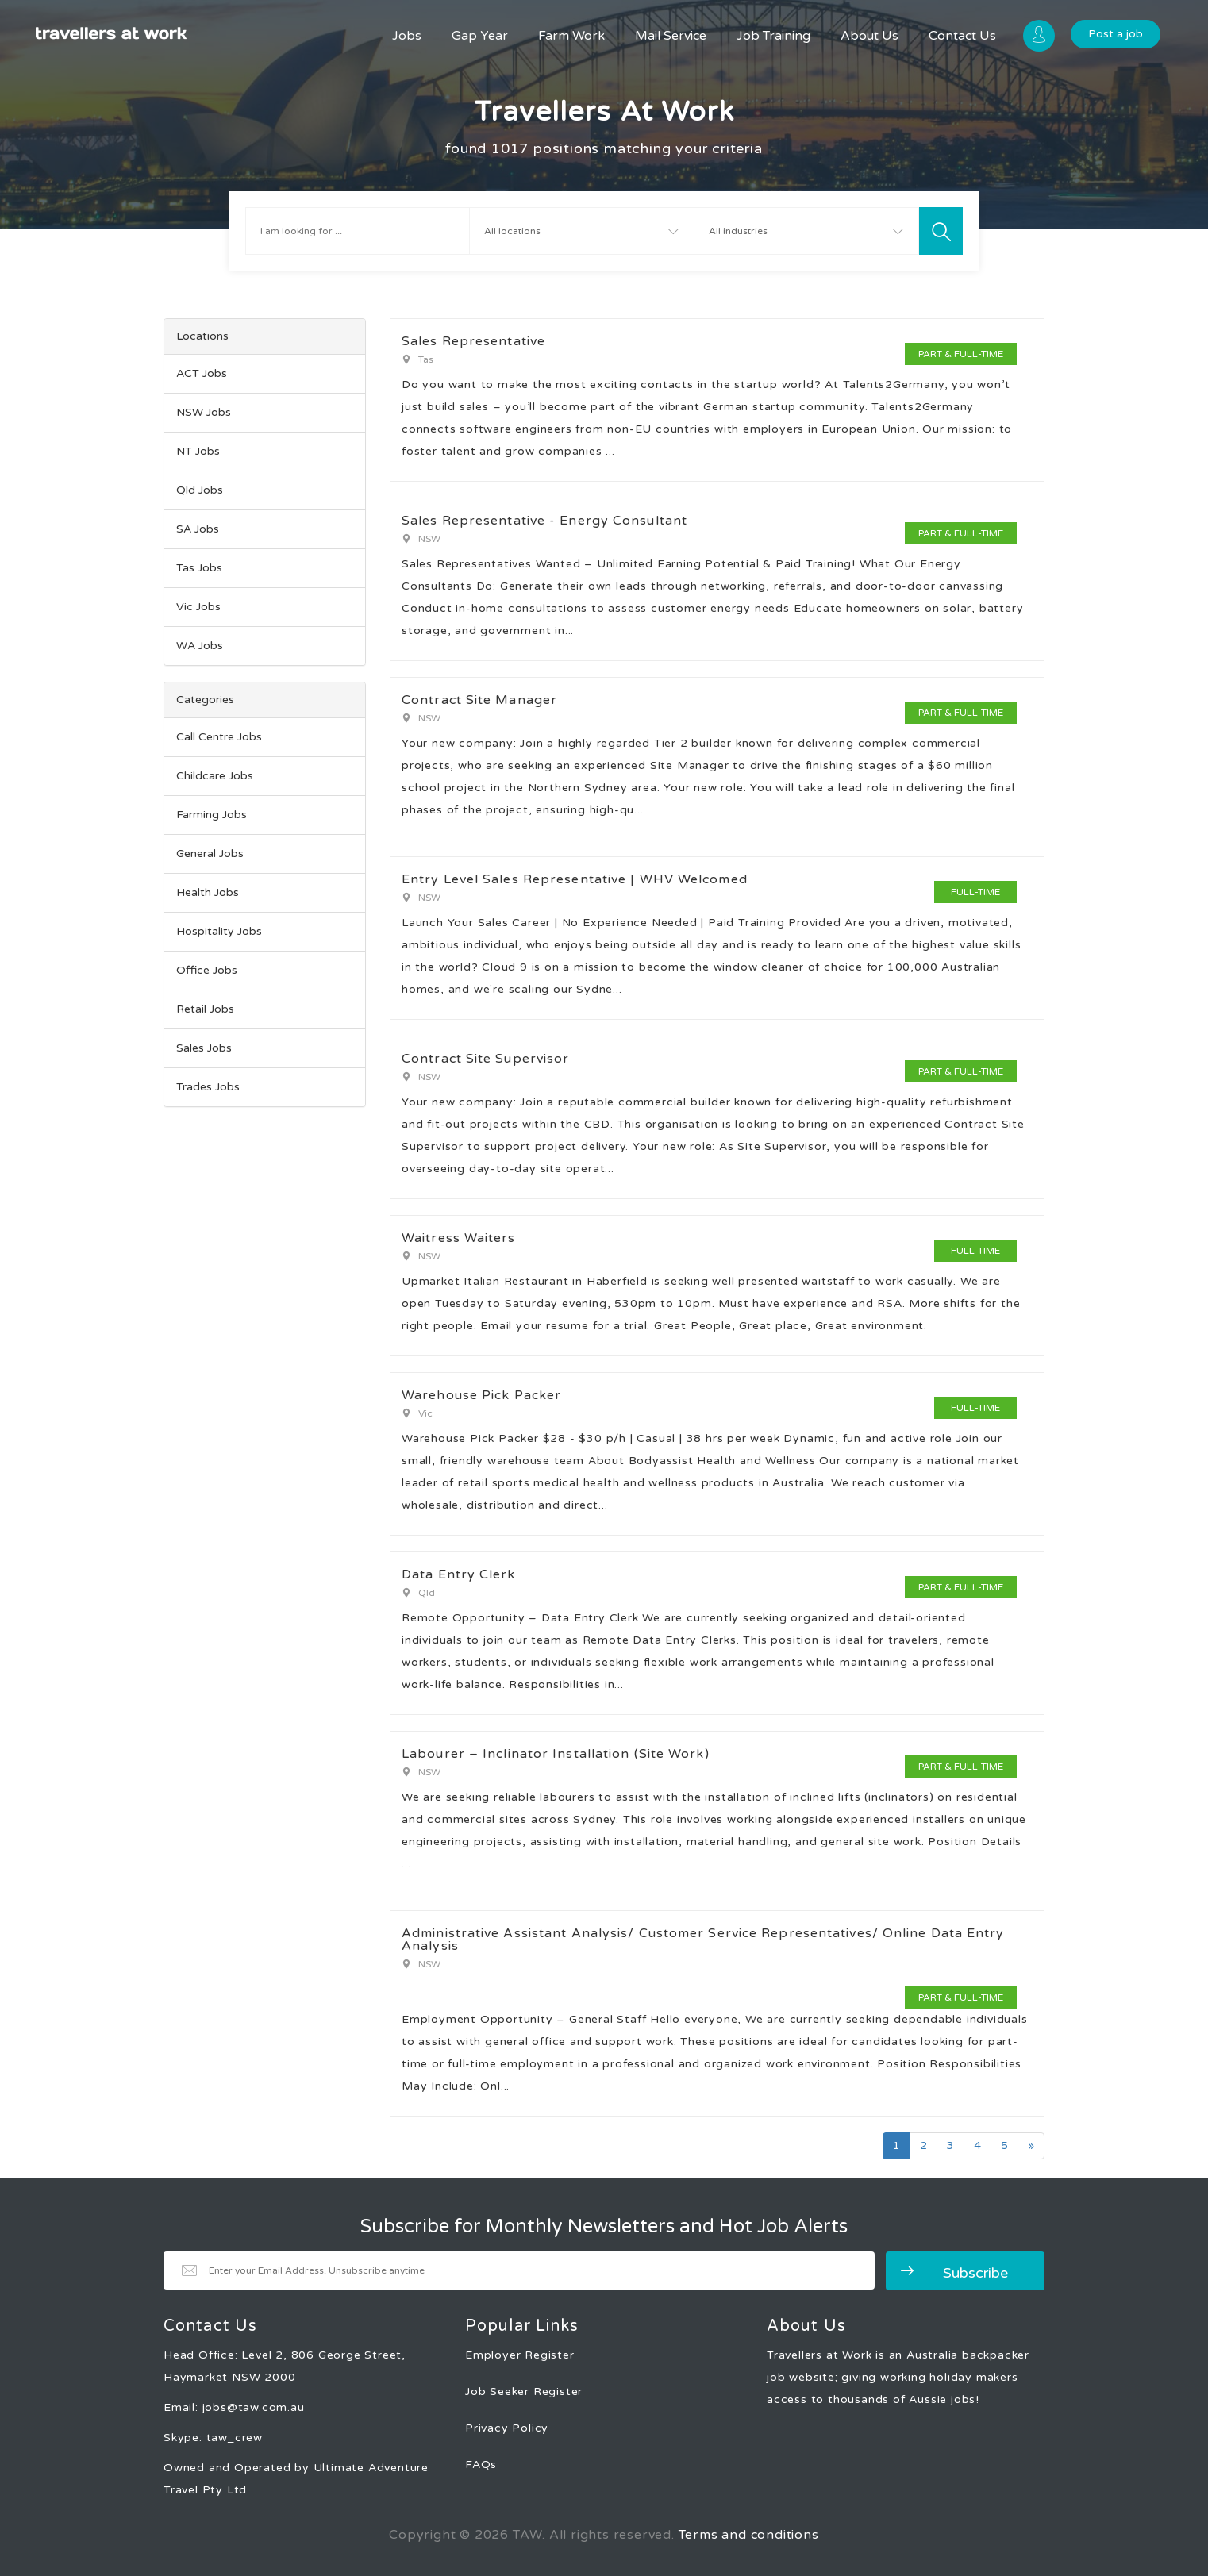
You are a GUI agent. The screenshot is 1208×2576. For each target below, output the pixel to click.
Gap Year (480, 36)
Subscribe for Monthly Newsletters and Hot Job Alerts (604, 2226)
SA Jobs (197, 529)
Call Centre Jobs (219, 737)
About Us (869, 36)
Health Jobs (207, 892)
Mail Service (670, 36)
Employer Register (520, 2355)
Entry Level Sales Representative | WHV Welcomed (575, 879)
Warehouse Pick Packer (481, 1395)
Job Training (773, 36)
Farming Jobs (211, 814)
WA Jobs (199, 645)
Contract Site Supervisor (485, 1059)
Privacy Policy (506, 2428)
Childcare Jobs (214, 775)
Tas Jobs (199, 568)
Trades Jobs (208, 1087)
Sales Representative (473, 341)
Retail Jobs (205, 1009)
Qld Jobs (199, 490)
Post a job (1115, 33)
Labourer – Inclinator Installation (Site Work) (556, 1754)
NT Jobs (198, 451)
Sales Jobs (204, 1048)
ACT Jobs (201, 373)
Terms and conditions (749, 2535)
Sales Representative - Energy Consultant (544, 521)
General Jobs (210, 853)
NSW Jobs (203, 412)
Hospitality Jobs (219, 931)
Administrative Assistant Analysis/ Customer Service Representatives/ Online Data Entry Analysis (703, 1939)
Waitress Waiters (459, 1238)
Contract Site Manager (479, 700)
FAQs (481, 2464)
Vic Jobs (198, 606)
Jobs (406, 36)
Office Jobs (206, 970)
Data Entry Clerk (459, 1574)
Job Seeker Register (524, 2391)
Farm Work (571, 36)
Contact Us (962, 36)
